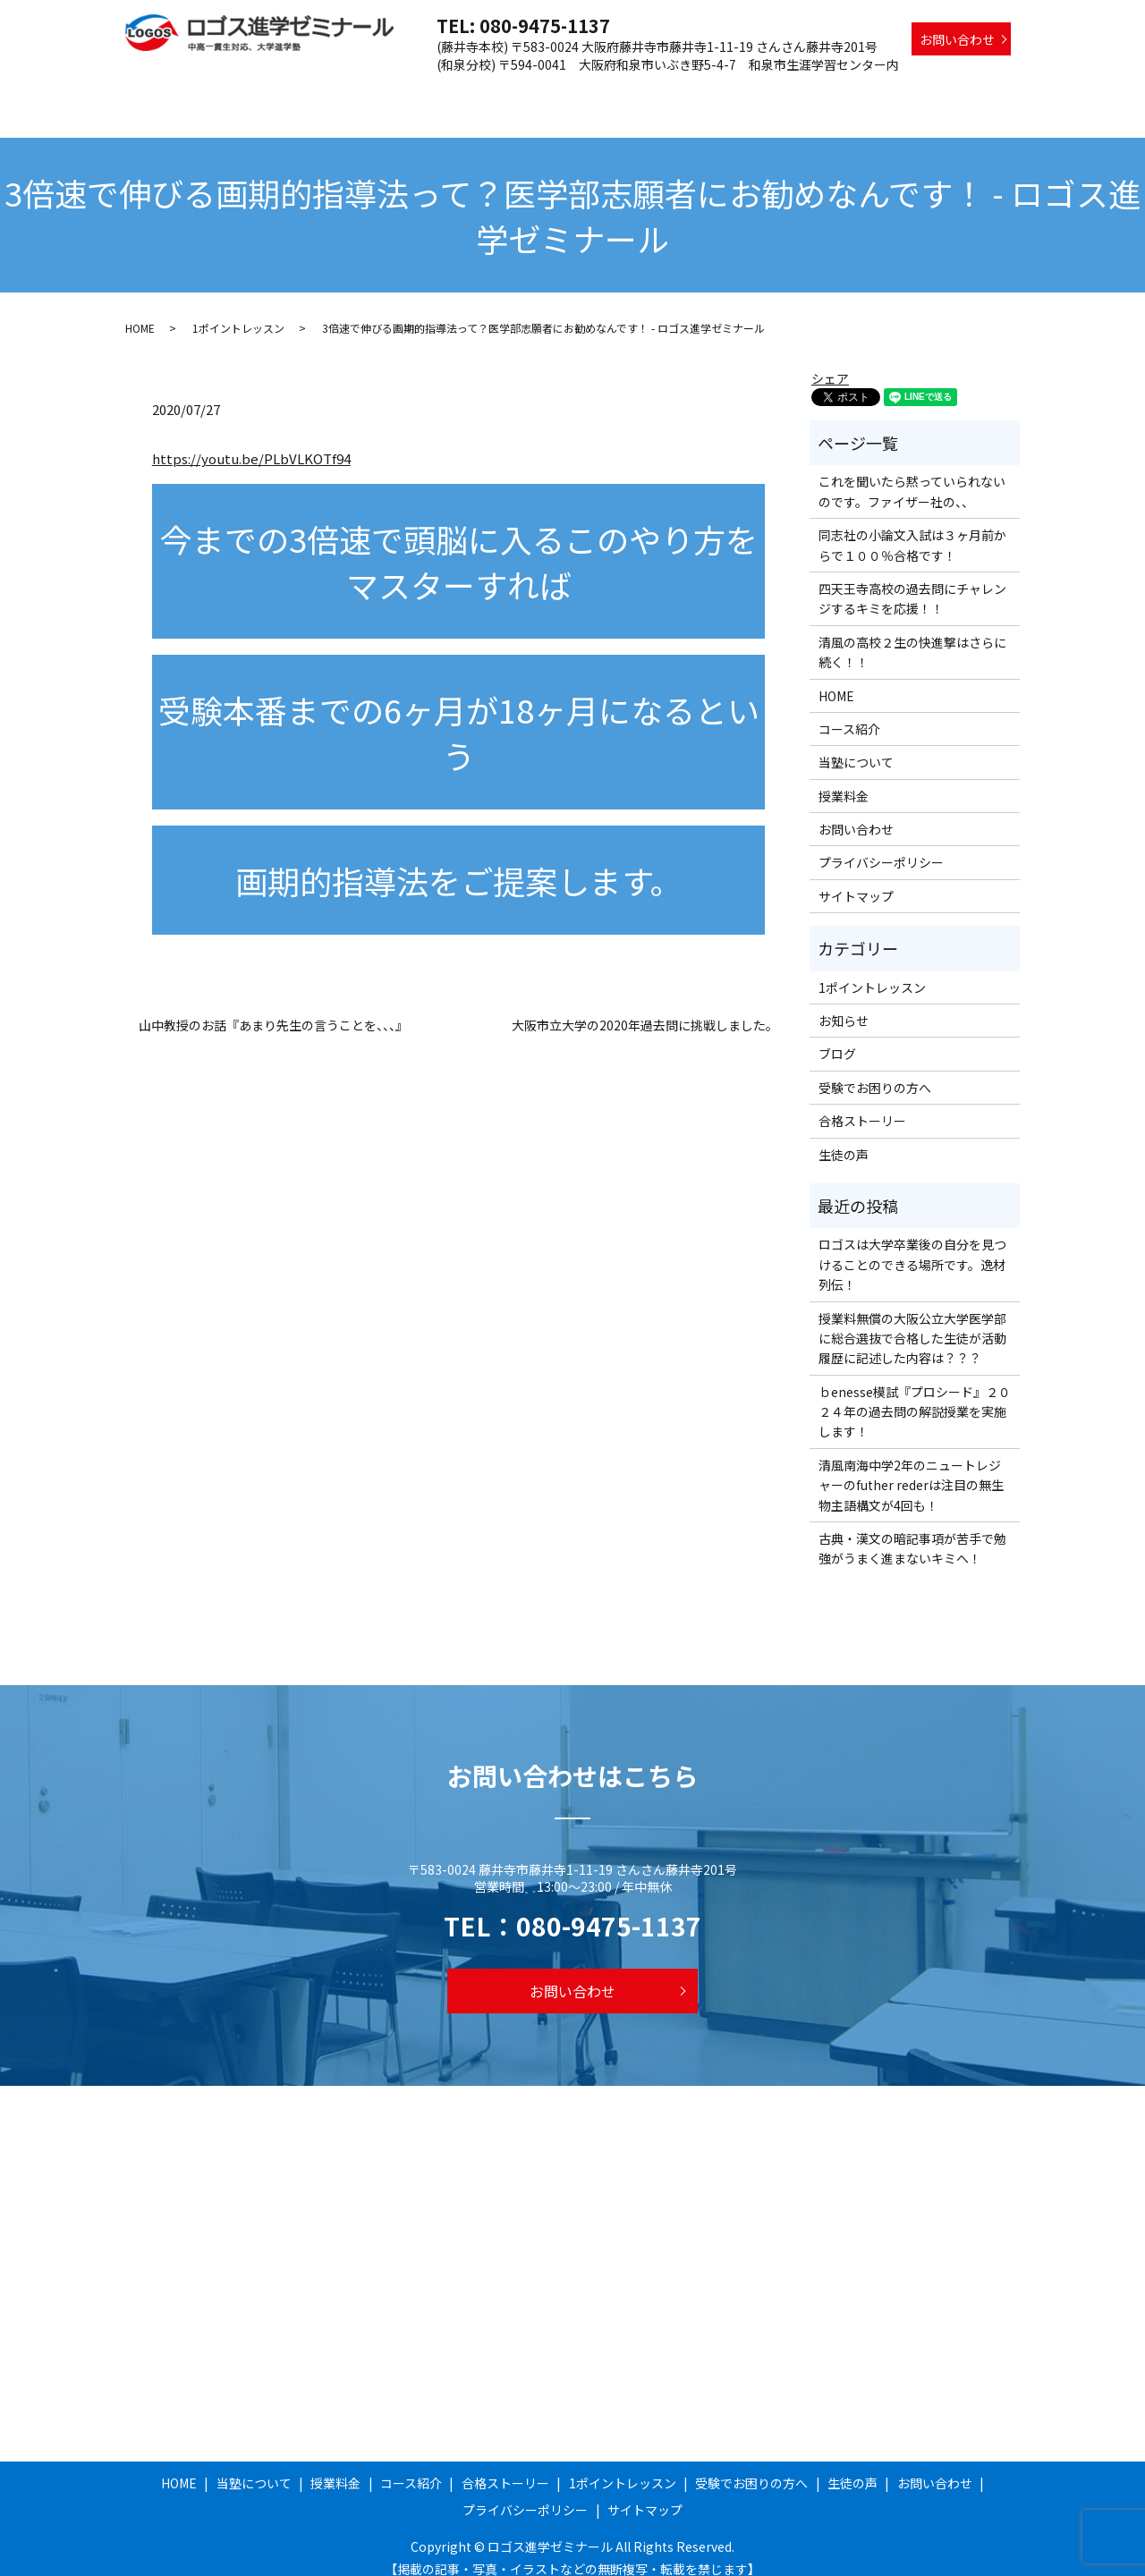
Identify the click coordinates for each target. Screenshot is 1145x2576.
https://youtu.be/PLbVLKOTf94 (251, 441)
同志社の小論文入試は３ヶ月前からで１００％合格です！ (912, 528)
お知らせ (843, 1004)
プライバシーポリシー (881, 845)
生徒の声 (985, 92)
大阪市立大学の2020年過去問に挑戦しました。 (645, 1008)
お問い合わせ (957, 39)
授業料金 (465, 92)
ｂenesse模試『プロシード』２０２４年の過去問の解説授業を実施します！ (914, 1395)
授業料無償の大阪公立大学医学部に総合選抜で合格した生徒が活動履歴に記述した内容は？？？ (912, 1321)
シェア (830, 361)
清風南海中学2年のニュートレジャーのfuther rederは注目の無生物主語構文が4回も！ (911, 1468)
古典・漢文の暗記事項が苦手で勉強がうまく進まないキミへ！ (912, 1531)
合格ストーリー (636, 92)
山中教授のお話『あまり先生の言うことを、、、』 (273, 1008)
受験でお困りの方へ (883, 92)
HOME (307, 92)
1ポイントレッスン (753, 92)
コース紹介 (541, 92)
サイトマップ (856, 879)
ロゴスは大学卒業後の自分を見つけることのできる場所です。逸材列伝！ (912, 1247)
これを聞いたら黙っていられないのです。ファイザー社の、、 (911, 474)
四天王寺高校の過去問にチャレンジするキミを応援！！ (912, 581)
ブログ (837, 1037)
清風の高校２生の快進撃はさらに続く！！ (912, 635)
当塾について (382, 92)
